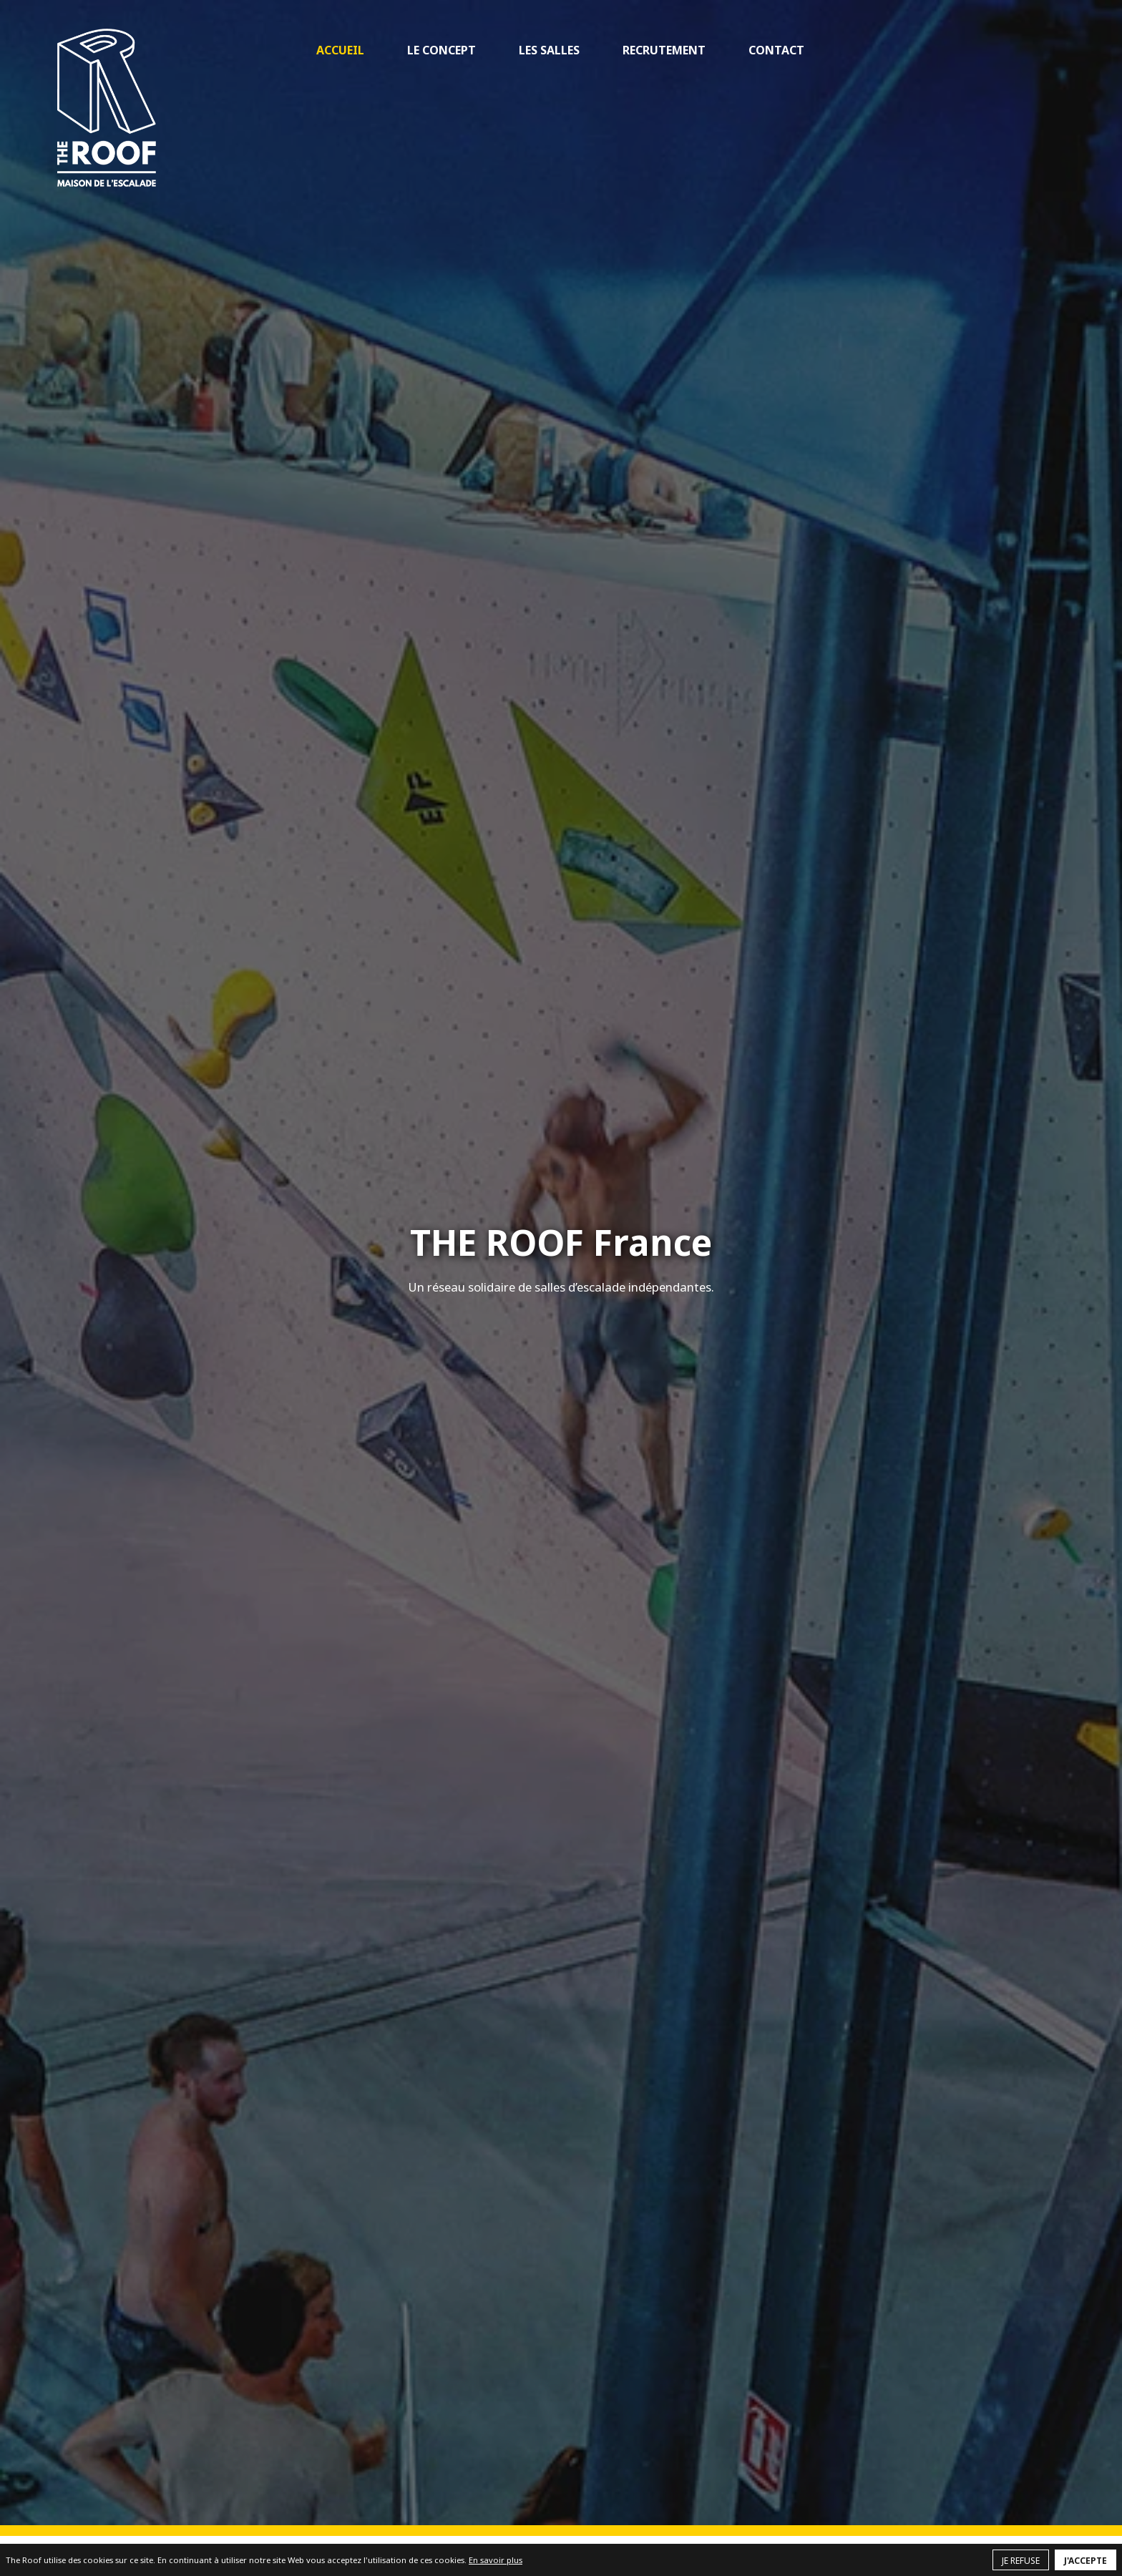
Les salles (549, 50)
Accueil (340, 50)
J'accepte (1085, 2561)
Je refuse (1021, 2561)
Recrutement (664, 50)
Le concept (441, 50)
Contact (776, 50)
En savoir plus (495, 2560)
